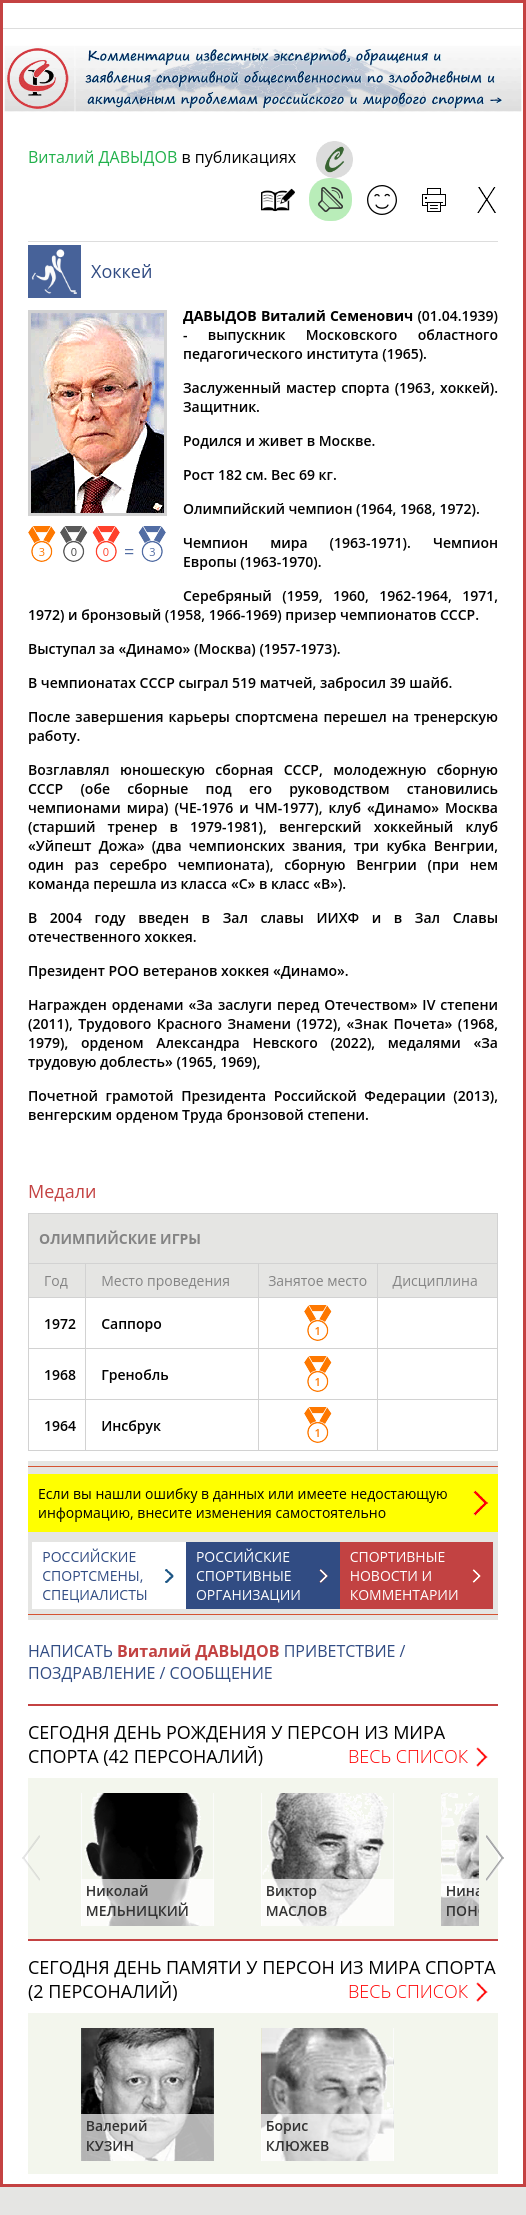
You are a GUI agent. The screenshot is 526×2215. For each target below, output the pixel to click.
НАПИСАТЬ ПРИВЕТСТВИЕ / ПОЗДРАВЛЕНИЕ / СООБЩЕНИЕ (216, 1672)
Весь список (408, 1766)
